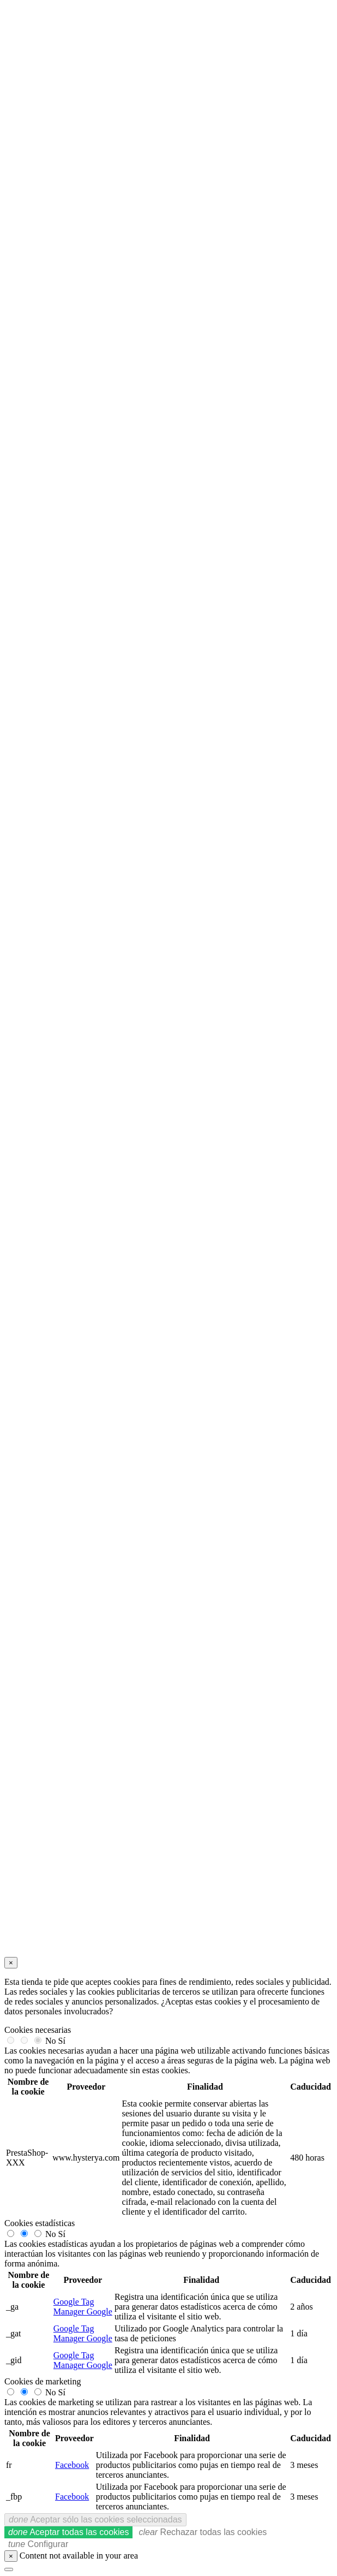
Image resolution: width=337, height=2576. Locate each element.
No (50, 2040)
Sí (61, 2040)
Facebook (72, 2465)
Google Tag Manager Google (82, 2306)
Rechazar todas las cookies (203, 2532)
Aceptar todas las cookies (68, 2532)
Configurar (38, 2544)
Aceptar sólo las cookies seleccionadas (95, 2519)
